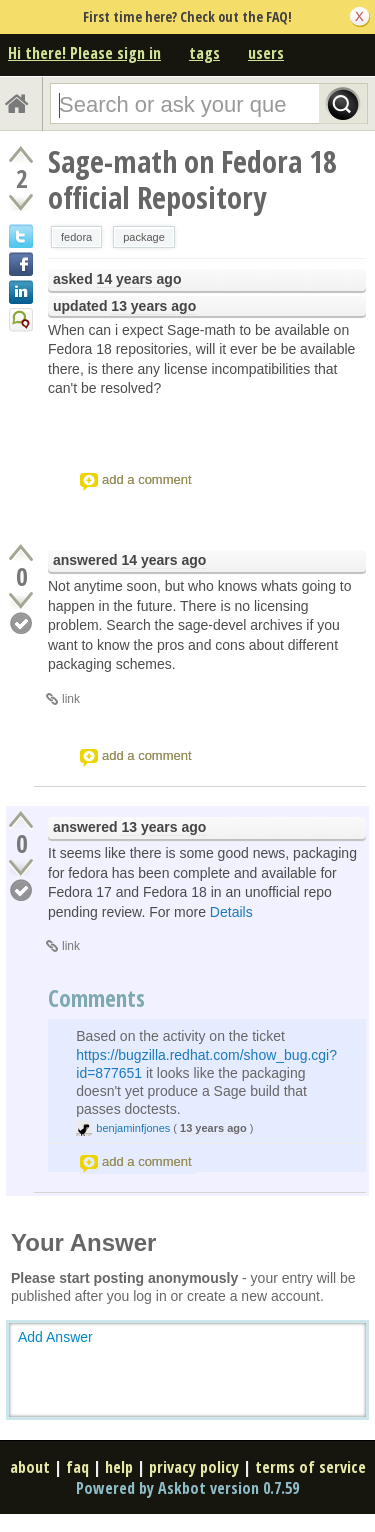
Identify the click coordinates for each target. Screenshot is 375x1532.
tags (204, 53)
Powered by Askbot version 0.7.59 (187, 1488)
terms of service (310, 1467)
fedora (76, 237)
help (119, 1467)
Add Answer (55, 1337)
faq (77, 1467)
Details (231, 912)
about (30, 1467)
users (266, 53)
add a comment (147, 479)
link (71, 699)
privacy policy (194, 1467)
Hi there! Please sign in (84, 53)
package (144, 237)
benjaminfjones (133, 1128)
